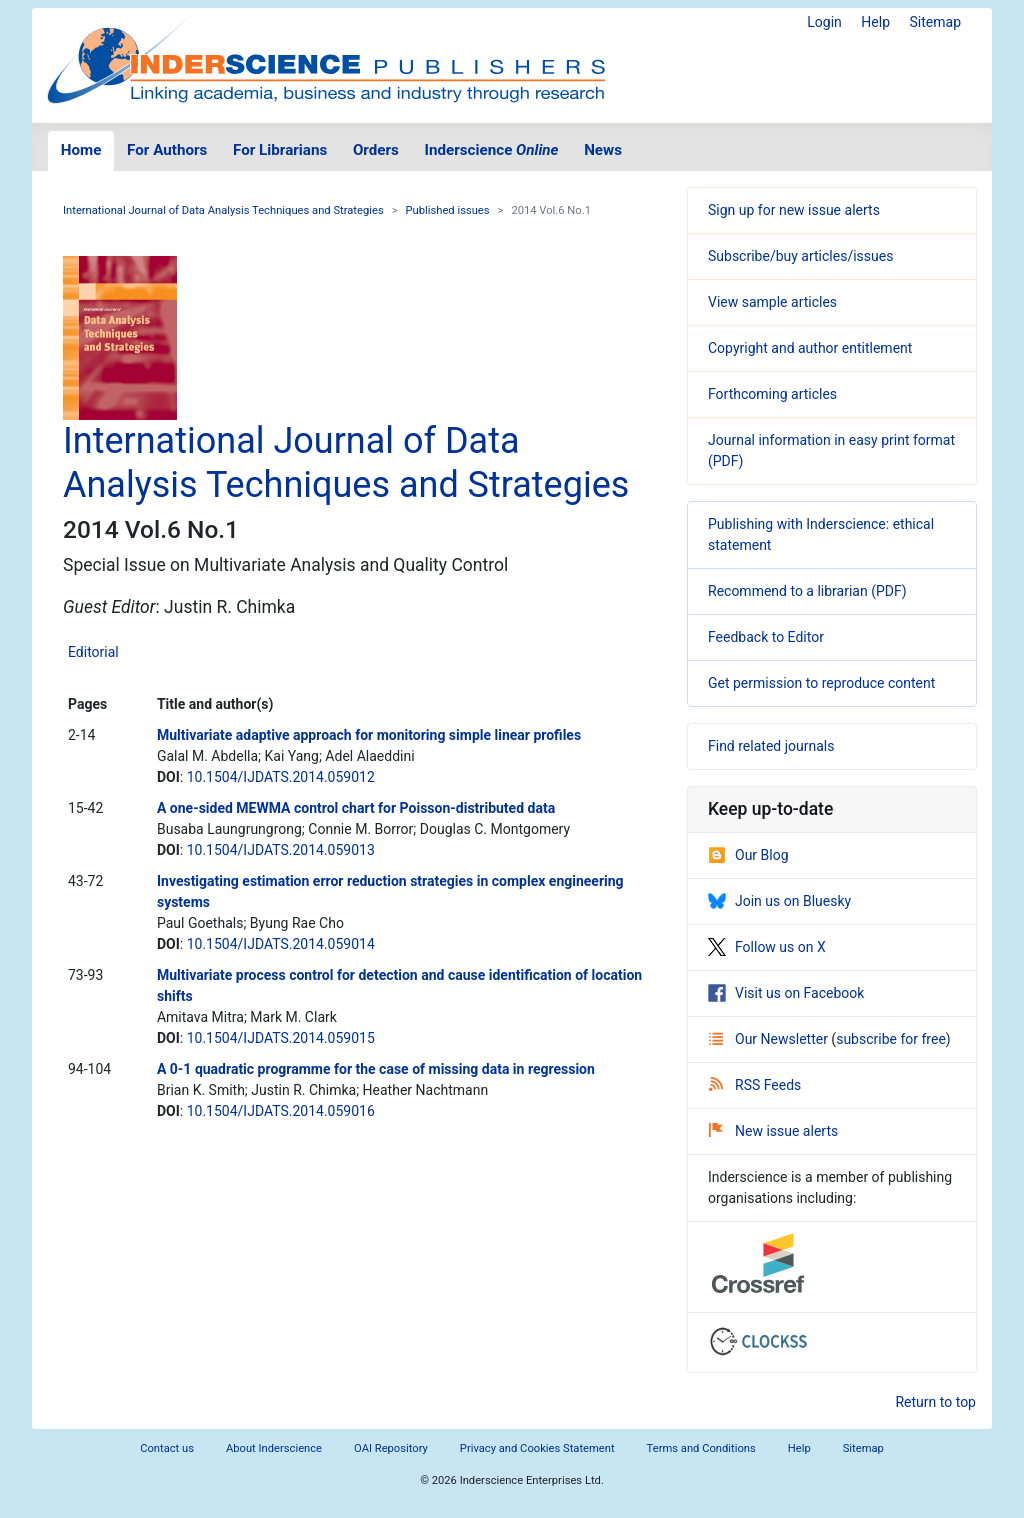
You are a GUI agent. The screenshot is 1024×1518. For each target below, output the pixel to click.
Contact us (167, 1448)
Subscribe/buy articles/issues (800, 256)
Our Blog (748, 855)
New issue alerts (773, 1131)
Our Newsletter (770, 1039)
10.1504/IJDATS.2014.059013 (281, 850)
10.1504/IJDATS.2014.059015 (281, 1038)
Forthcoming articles (772, 394)
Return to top (935, 1402)
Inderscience (492, 150)
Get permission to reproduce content (821, 683)
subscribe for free (891, 1039)
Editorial (93, 652)
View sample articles (772, 302)
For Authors (167, 150)
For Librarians (280, 150)
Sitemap (935, 22)
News (603, 150)
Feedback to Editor (766, 637)
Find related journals (771, 746)
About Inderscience (274, 1448)
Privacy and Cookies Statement (537, 1448)
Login (824, 22)
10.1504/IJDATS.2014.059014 (281, 944)
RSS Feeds (755, 1085)
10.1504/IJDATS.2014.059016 (281, 1111)
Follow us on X (767, 947)
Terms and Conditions (701, 1448)
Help (875, 22)
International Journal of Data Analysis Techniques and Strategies (223, 210)
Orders (376, 150)
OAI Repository (391, 1448)
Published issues (448, 210)
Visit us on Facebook (786, 993)
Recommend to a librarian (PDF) (807, 591)
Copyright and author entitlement (810, 348)
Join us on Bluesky (779, 901)
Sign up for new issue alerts (794, 210)
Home (81, 150)
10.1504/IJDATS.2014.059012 (281, 777)
